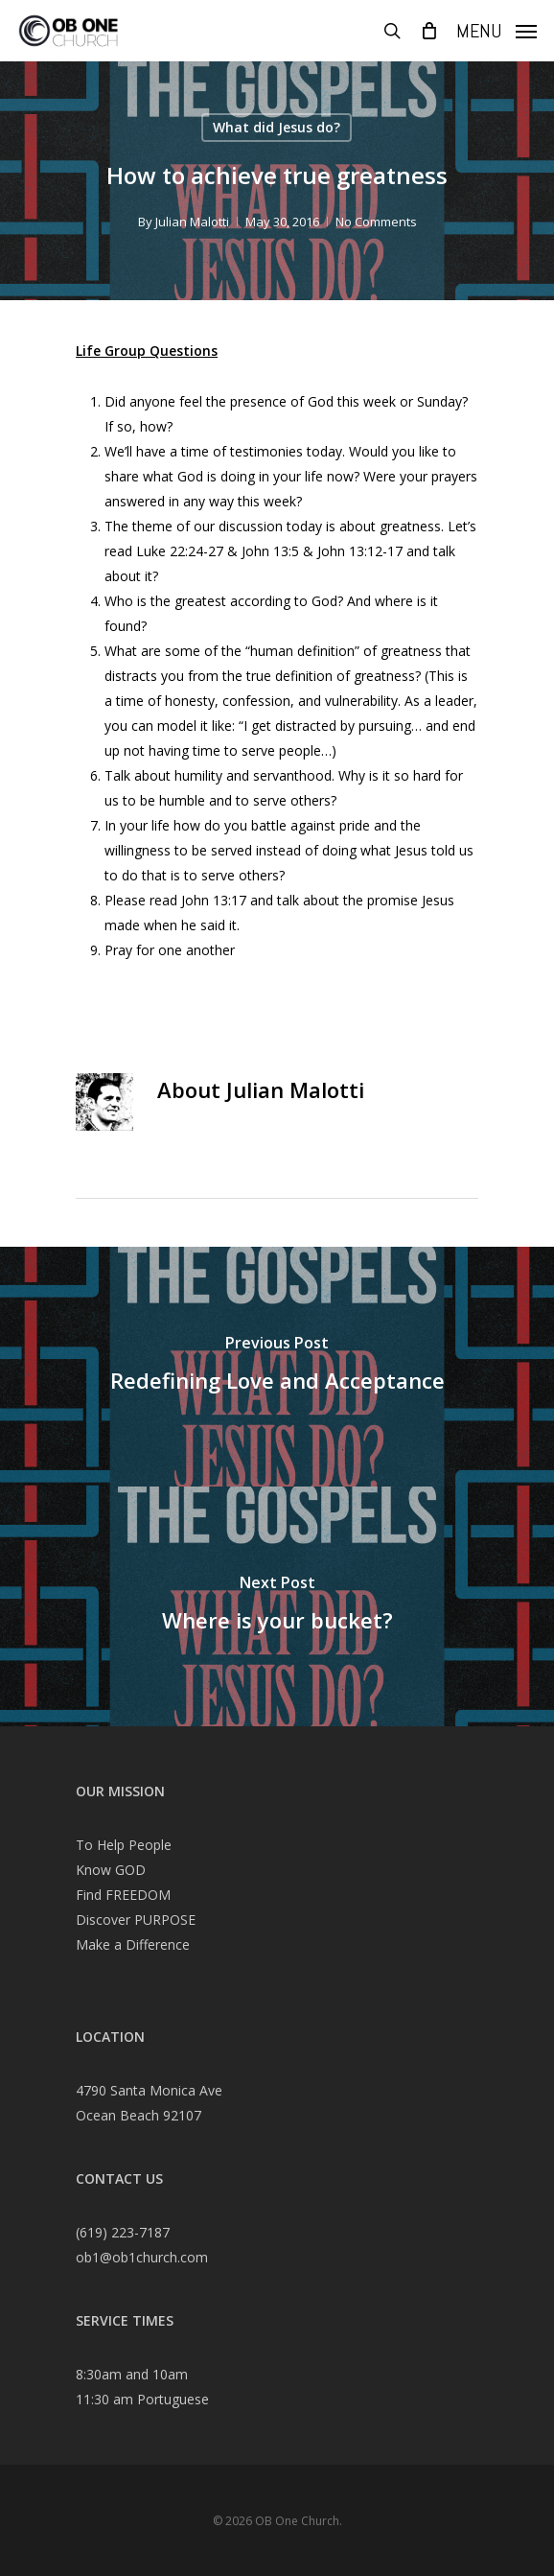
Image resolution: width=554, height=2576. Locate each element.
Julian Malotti (192, 221)
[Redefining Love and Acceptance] (277, 1367)
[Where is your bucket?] (277, 1606)
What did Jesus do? (276, 127)
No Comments (376, 221)
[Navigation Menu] (496, 28)
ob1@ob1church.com (142, 2257)
